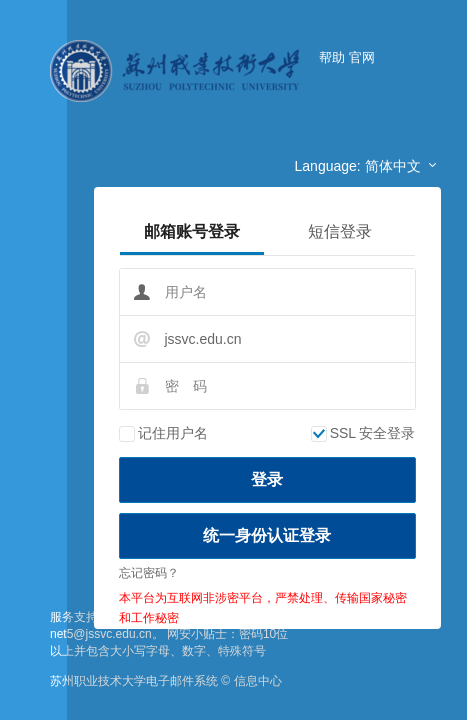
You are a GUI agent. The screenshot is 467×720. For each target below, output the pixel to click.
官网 (362, 57)
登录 (267, 479)
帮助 (332, 57)
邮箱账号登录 (192, 231)
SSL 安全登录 (363, 433)
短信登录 (340, 231)
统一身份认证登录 (267, 535)
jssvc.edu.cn (203, 339)
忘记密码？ (149, 573)
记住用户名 (163, 433)
